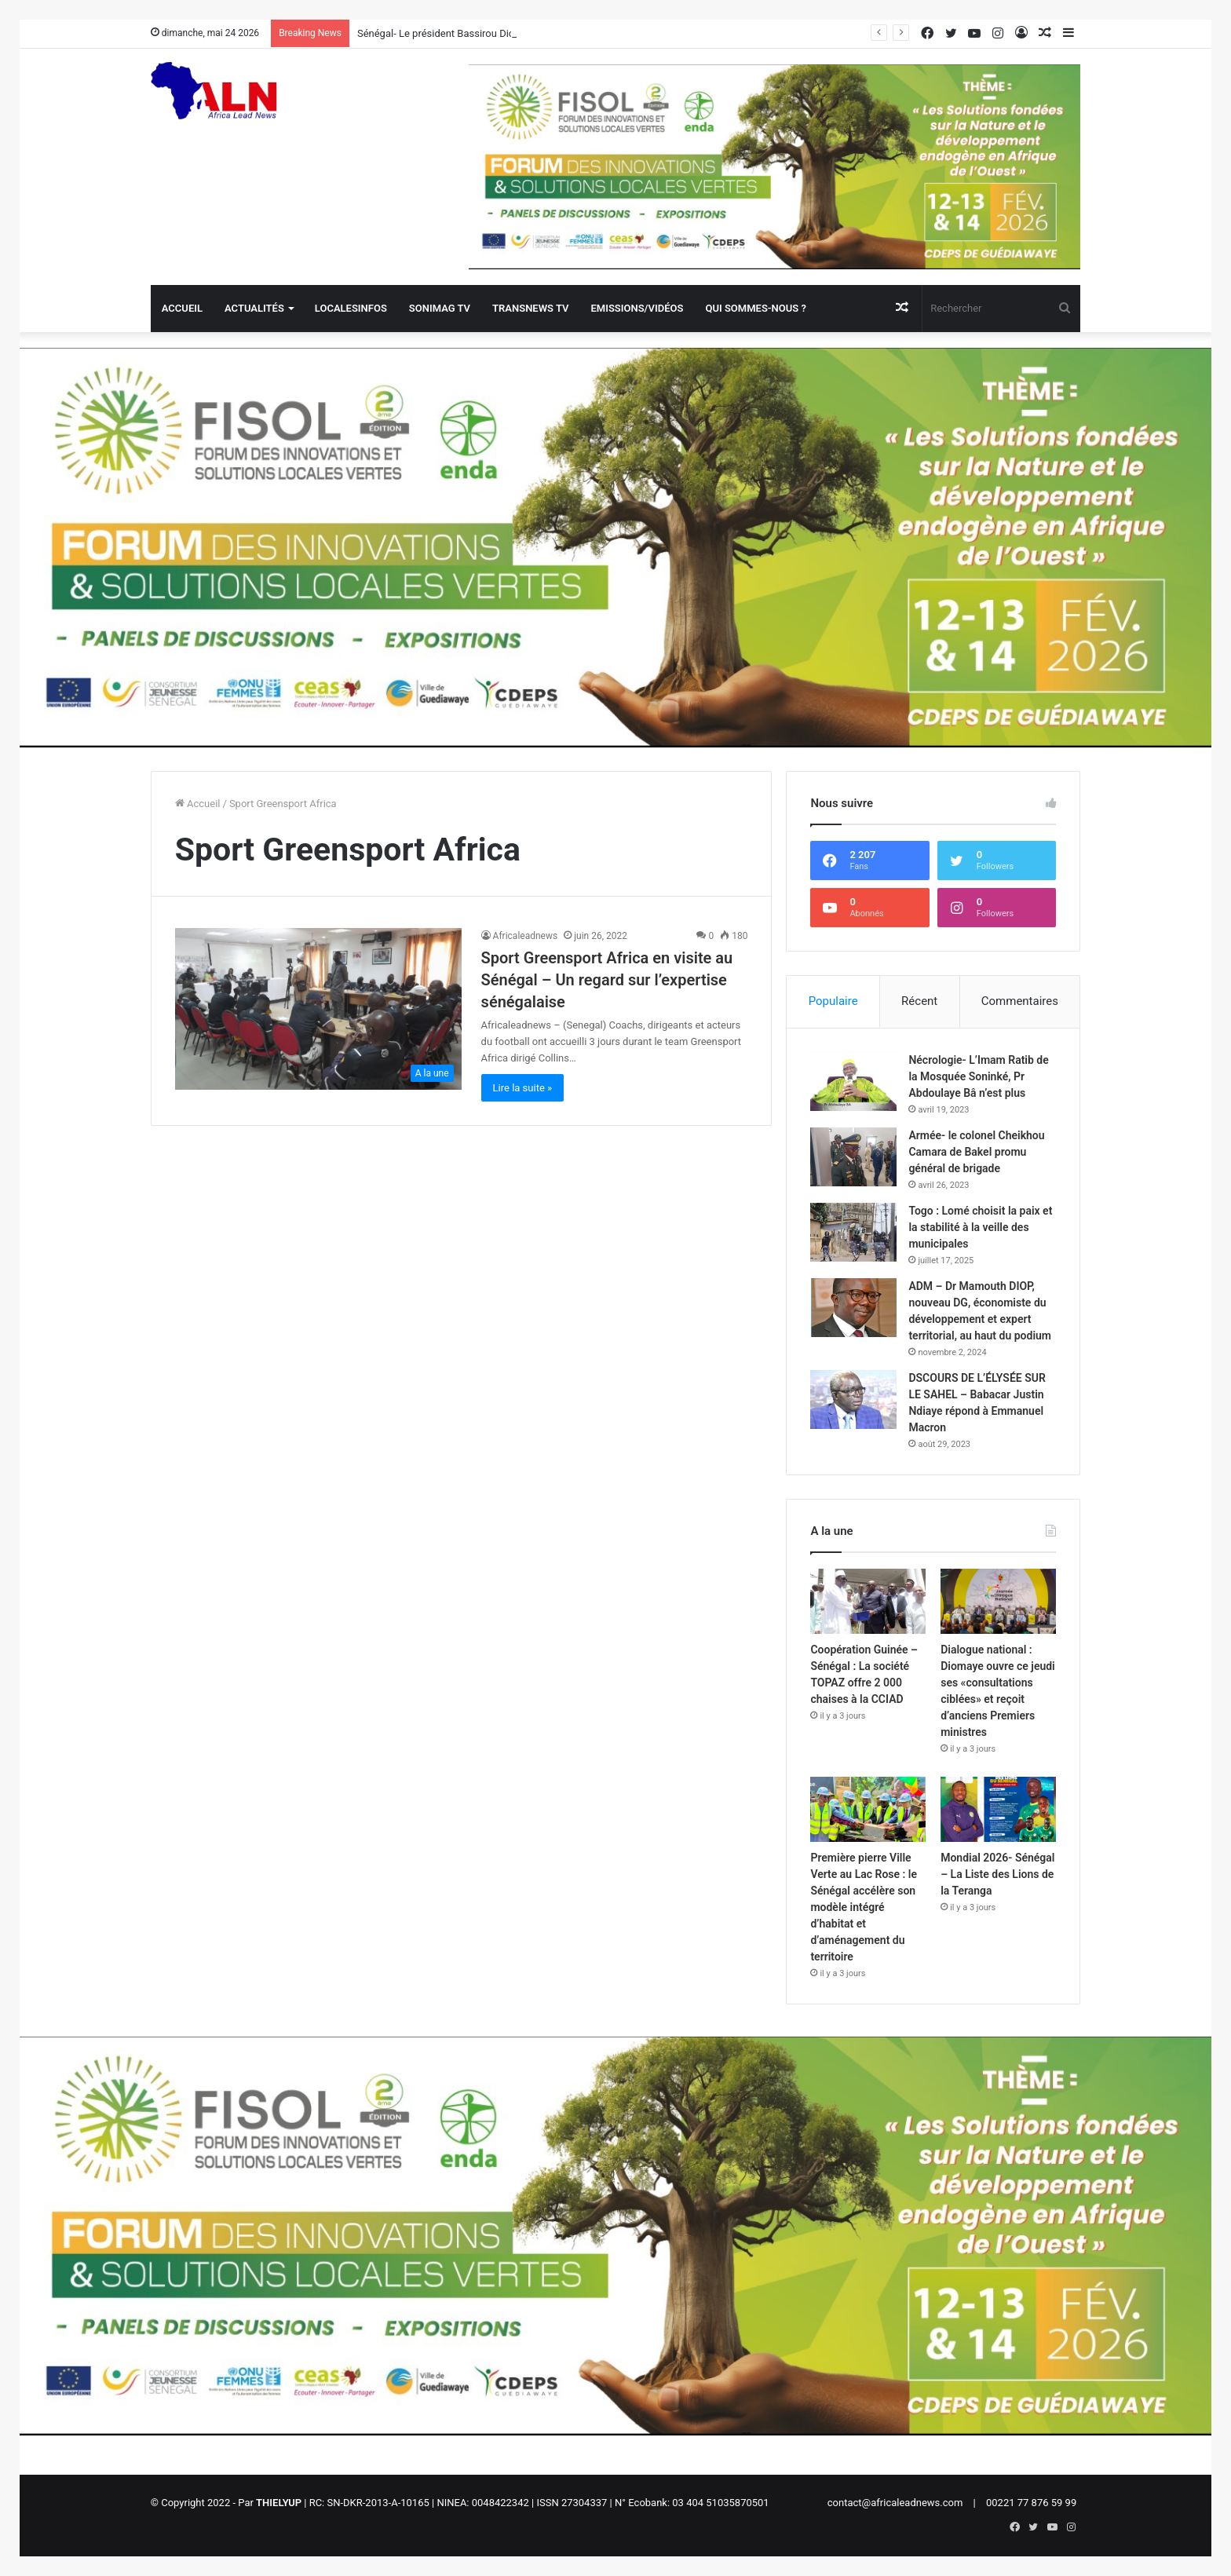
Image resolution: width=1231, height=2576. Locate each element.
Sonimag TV (439, 308)
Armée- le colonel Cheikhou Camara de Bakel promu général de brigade (976, 1152)
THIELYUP (278, 2502)
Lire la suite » (523, 1088)
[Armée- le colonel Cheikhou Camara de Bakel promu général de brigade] (853, 1156)
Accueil (182, 308)
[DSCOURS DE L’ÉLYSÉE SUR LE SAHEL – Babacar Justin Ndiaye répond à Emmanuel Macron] (853, 1399)
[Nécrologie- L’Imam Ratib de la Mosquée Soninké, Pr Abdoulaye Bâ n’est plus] (853, 1081)
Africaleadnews (525, 935)
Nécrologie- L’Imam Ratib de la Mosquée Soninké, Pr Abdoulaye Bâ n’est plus (978, 1076)
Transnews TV (530, 308)
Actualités (254, 308)
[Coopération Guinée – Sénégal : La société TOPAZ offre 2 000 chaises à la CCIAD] (868, 1601)
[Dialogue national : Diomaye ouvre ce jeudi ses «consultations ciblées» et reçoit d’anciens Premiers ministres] (998, 1601)
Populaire (833, 1001)
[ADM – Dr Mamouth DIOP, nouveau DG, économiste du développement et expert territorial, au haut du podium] (853, 1307)
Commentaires (1019, 1001)
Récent (919, 1001)
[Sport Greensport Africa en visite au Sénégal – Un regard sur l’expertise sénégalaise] (318, 1009)
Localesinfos (351, 308)
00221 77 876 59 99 (1031, 2502)
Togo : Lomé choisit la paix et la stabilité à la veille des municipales (980, 1227)
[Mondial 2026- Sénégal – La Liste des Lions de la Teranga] (998, 1809)
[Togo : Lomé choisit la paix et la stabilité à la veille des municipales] (853, 1232)
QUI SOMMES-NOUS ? (755, 308)
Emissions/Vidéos (636, 308)
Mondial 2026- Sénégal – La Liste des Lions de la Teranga (997, 1874)
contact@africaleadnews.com (895, 2502)
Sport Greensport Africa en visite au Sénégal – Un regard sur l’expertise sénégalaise (607, 979)
